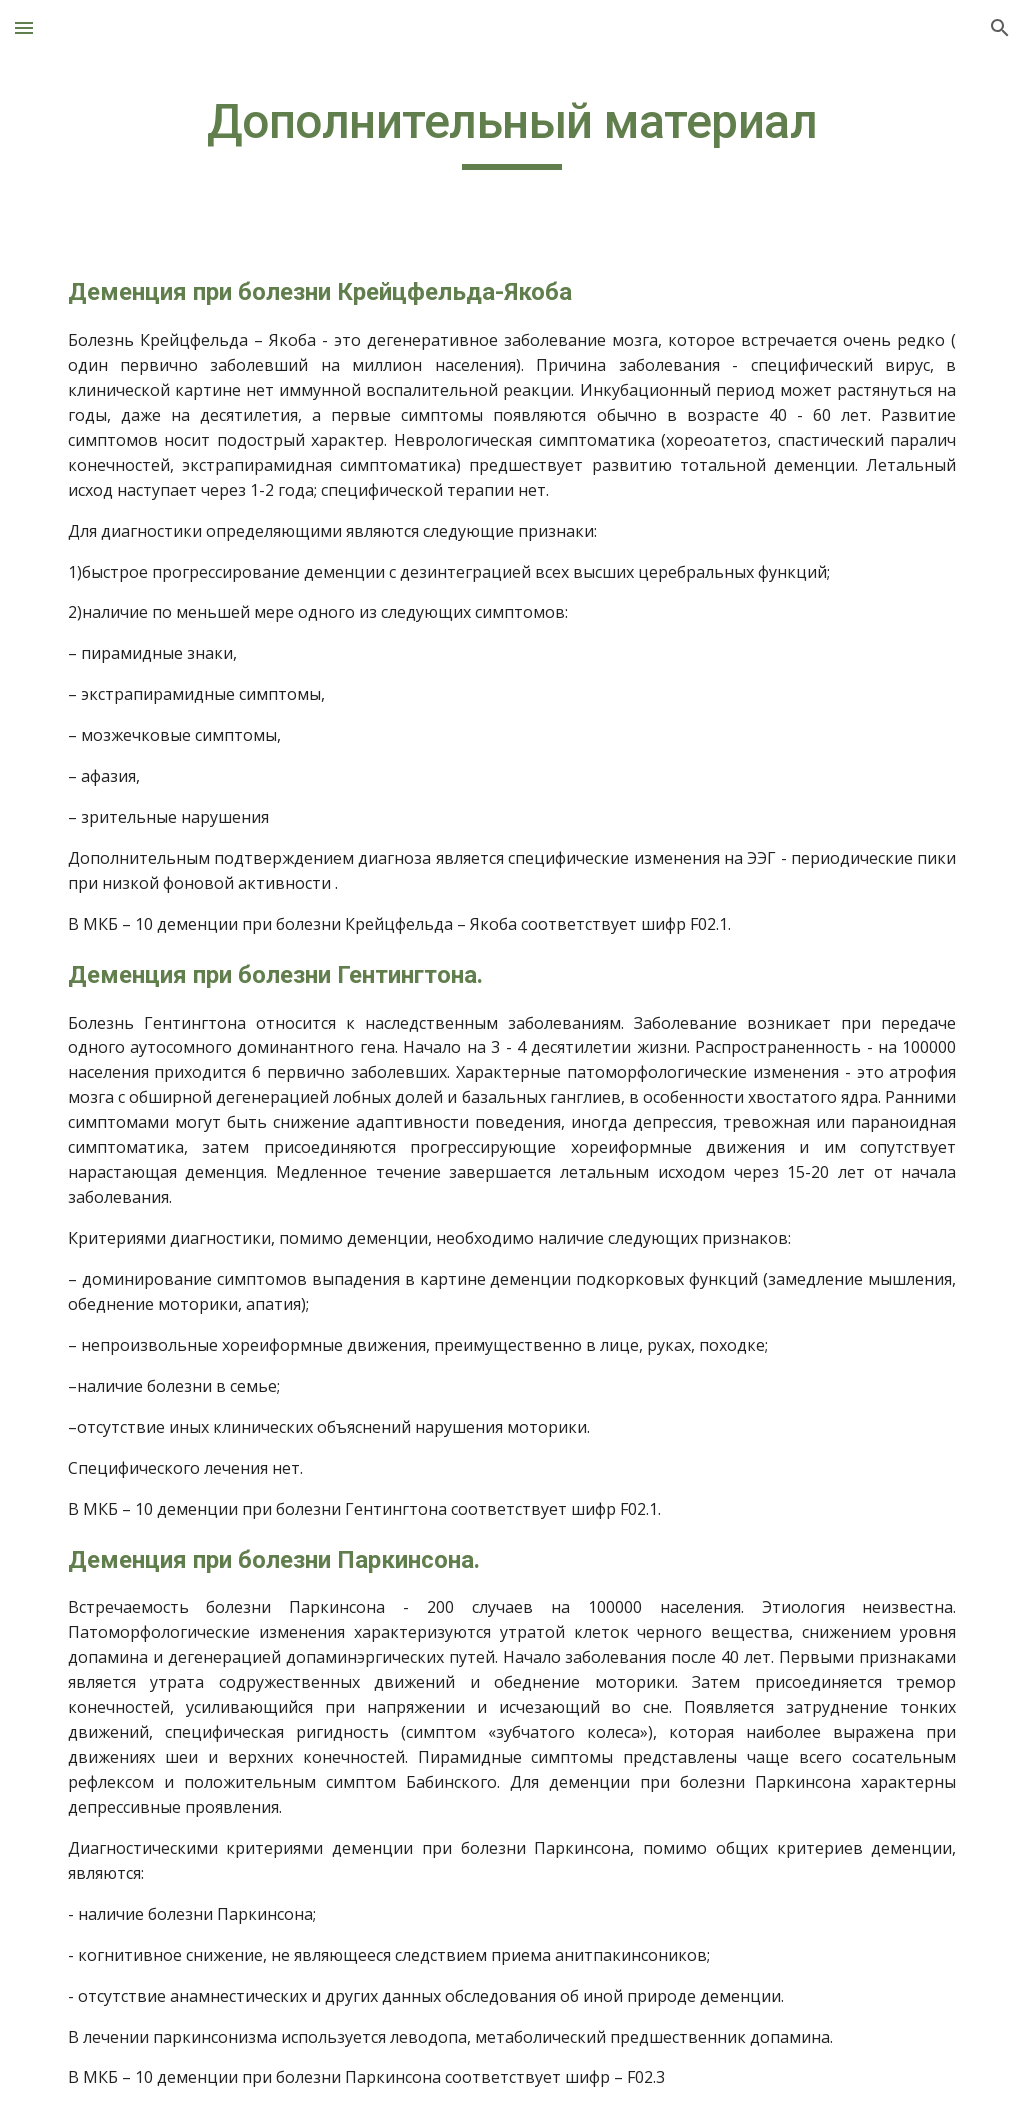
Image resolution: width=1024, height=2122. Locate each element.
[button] (24, 27)
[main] (512, 131)
